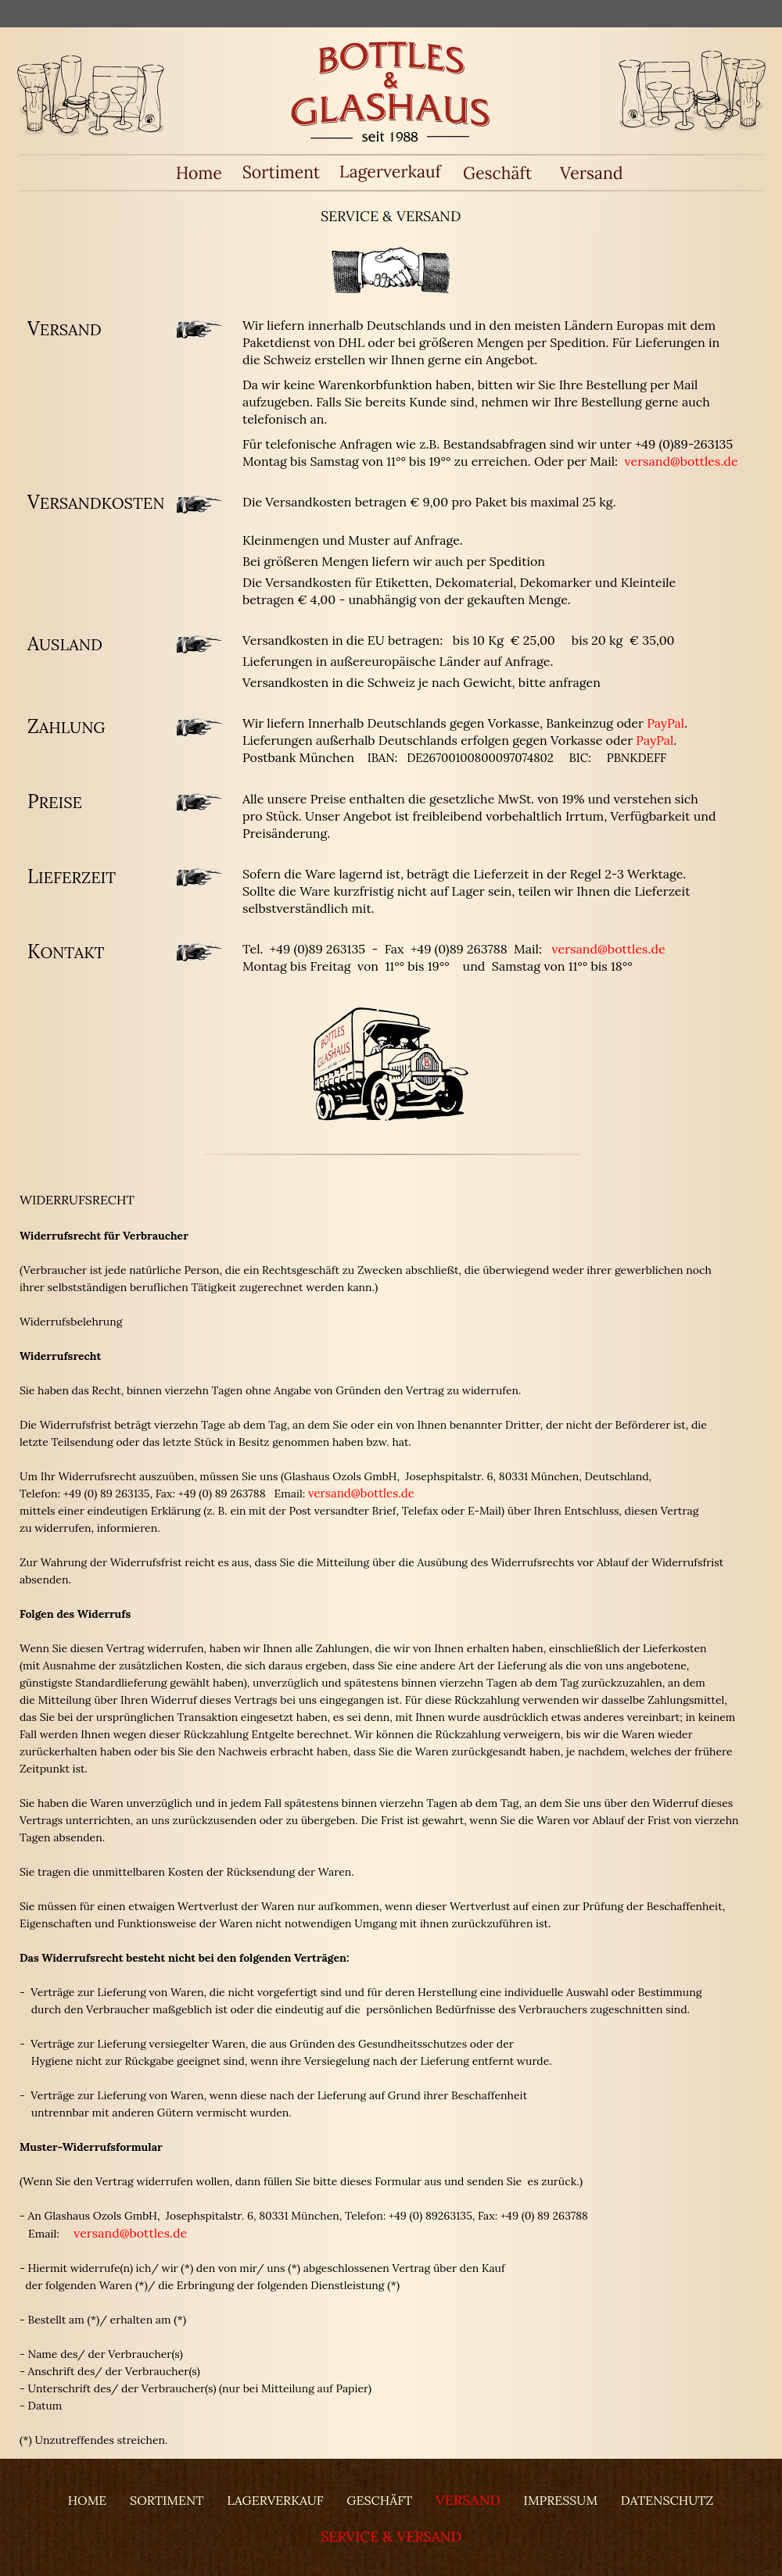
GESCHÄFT (379, 2500)
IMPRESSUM (561, 2500)
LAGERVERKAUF (275, 2500)
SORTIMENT (166, 2500)
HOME (87, 2500)
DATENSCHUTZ (667, 2500)
